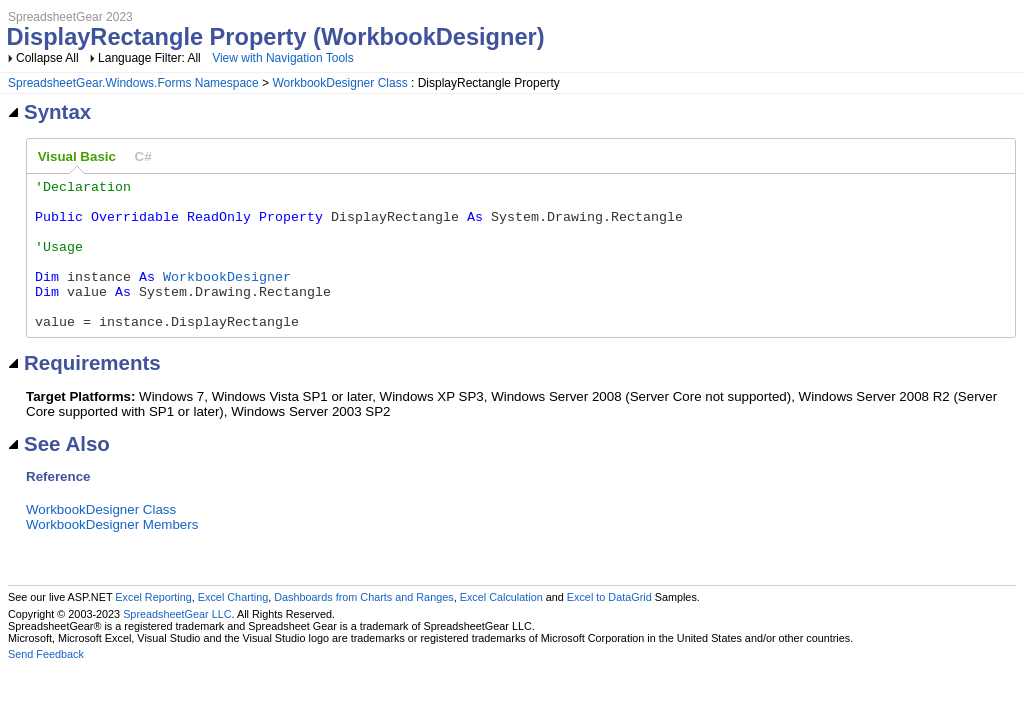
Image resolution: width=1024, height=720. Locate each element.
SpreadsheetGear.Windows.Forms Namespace (133, 83)
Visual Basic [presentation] (77, 156)
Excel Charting (233, 627)
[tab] (77, 157)
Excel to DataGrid (609, 627)
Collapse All (47, 58)
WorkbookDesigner (227, 297)
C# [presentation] (143, 156)
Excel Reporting (153, 627)
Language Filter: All (151, 58)
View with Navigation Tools (283, 58)
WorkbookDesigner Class (339, 83)
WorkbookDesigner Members (112, 554)
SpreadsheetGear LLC (177, 644)
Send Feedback (46, 684)
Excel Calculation (501, 627)
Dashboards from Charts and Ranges (363, 627)
